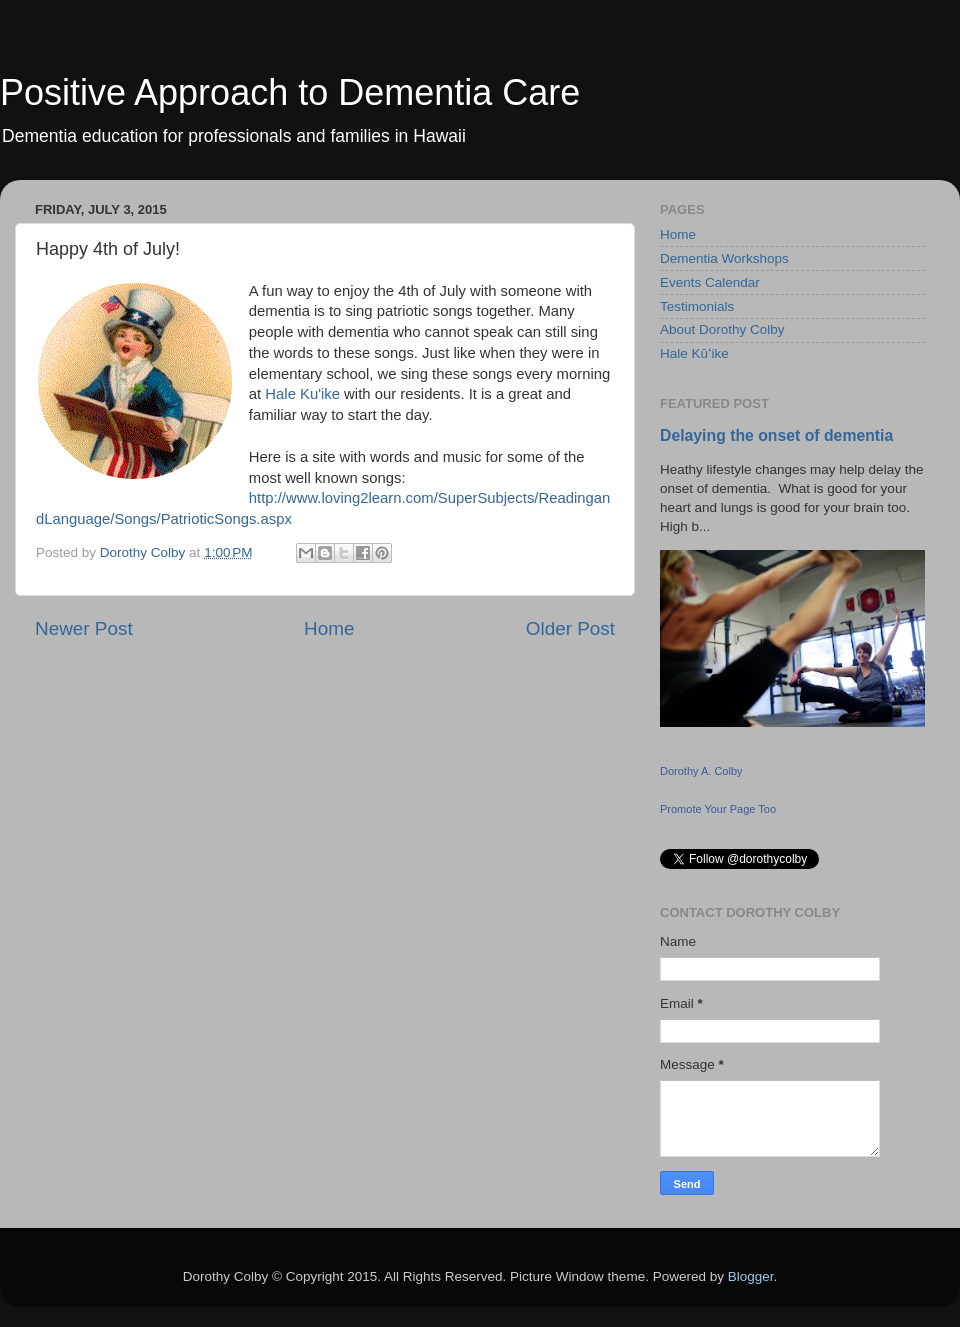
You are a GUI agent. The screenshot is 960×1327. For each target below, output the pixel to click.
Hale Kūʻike (694, 353)
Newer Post (84, 628)
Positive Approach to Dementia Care (290, 92)
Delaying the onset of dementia (776, 435)
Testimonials (697, 306)
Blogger (751, 1276)
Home (329, 628)
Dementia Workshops (724, 258)
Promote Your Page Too (718, 809)
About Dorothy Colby (722, 329)
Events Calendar (710, 282)
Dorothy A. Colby (701, 771)
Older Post (570, 628)
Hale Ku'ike (302, 394)
